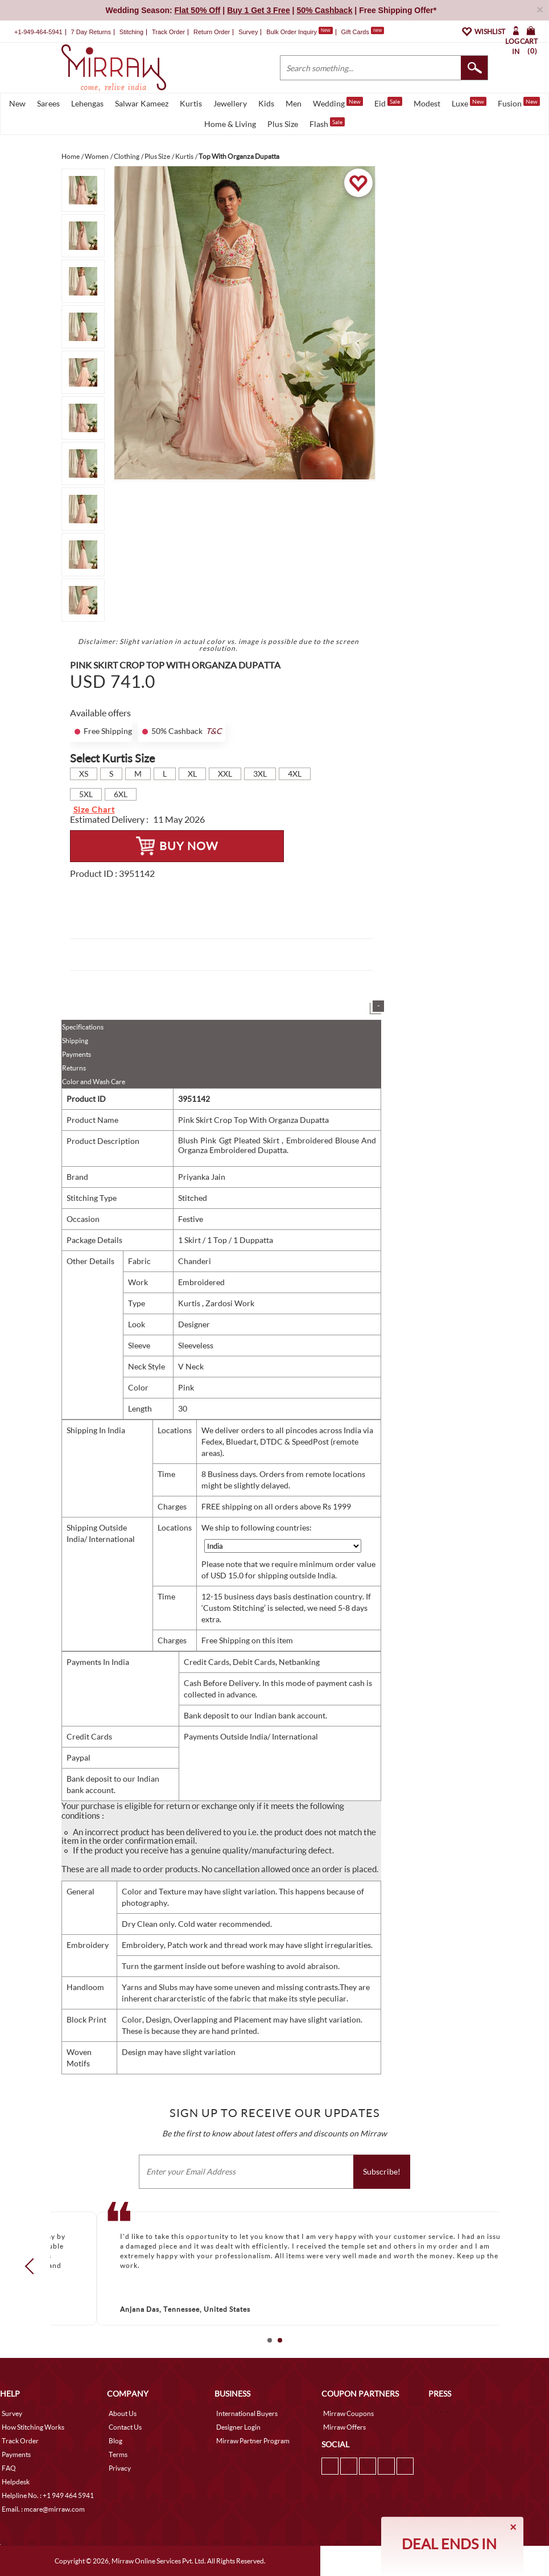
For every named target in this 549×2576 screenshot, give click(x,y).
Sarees (48, 103)
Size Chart (94, 809)
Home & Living (230, 124)
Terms (118, 2454)
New (17, 103)
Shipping (75, 1040)
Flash (327, 123)
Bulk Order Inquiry (291, 31)
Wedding (338, 102)
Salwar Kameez (141, 103)
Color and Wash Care (93, 1081)
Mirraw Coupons (348, 2413)
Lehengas (87, 103)
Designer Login (238, 2427)
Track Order (168, 31)
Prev (32, 2266)
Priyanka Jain (201, 1177)
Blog (115, 2440)
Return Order (211, 31)
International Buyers (247, 2413)
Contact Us (125, 2427)
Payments (76, 1054)
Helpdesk (16, 2481)
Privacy (120, 2468)
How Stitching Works (33, 2427)
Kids (266, 103)
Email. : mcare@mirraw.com (43, 2509)
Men (294, 103)
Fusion (519, 102)
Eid (388, 102)
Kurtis (191, 103)
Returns (74, 1068)
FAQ (9, 2468)
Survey (248, 31)
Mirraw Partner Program (253, 2440)
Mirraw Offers (344, 2427)
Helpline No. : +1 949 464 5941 (48, 2495)
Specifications (83, 1027)
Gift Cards (362, 31)
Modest (427, 103)
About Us (123, 2413)
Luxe (469, 102)
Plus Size (282, 124)
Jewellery (230, 103)
